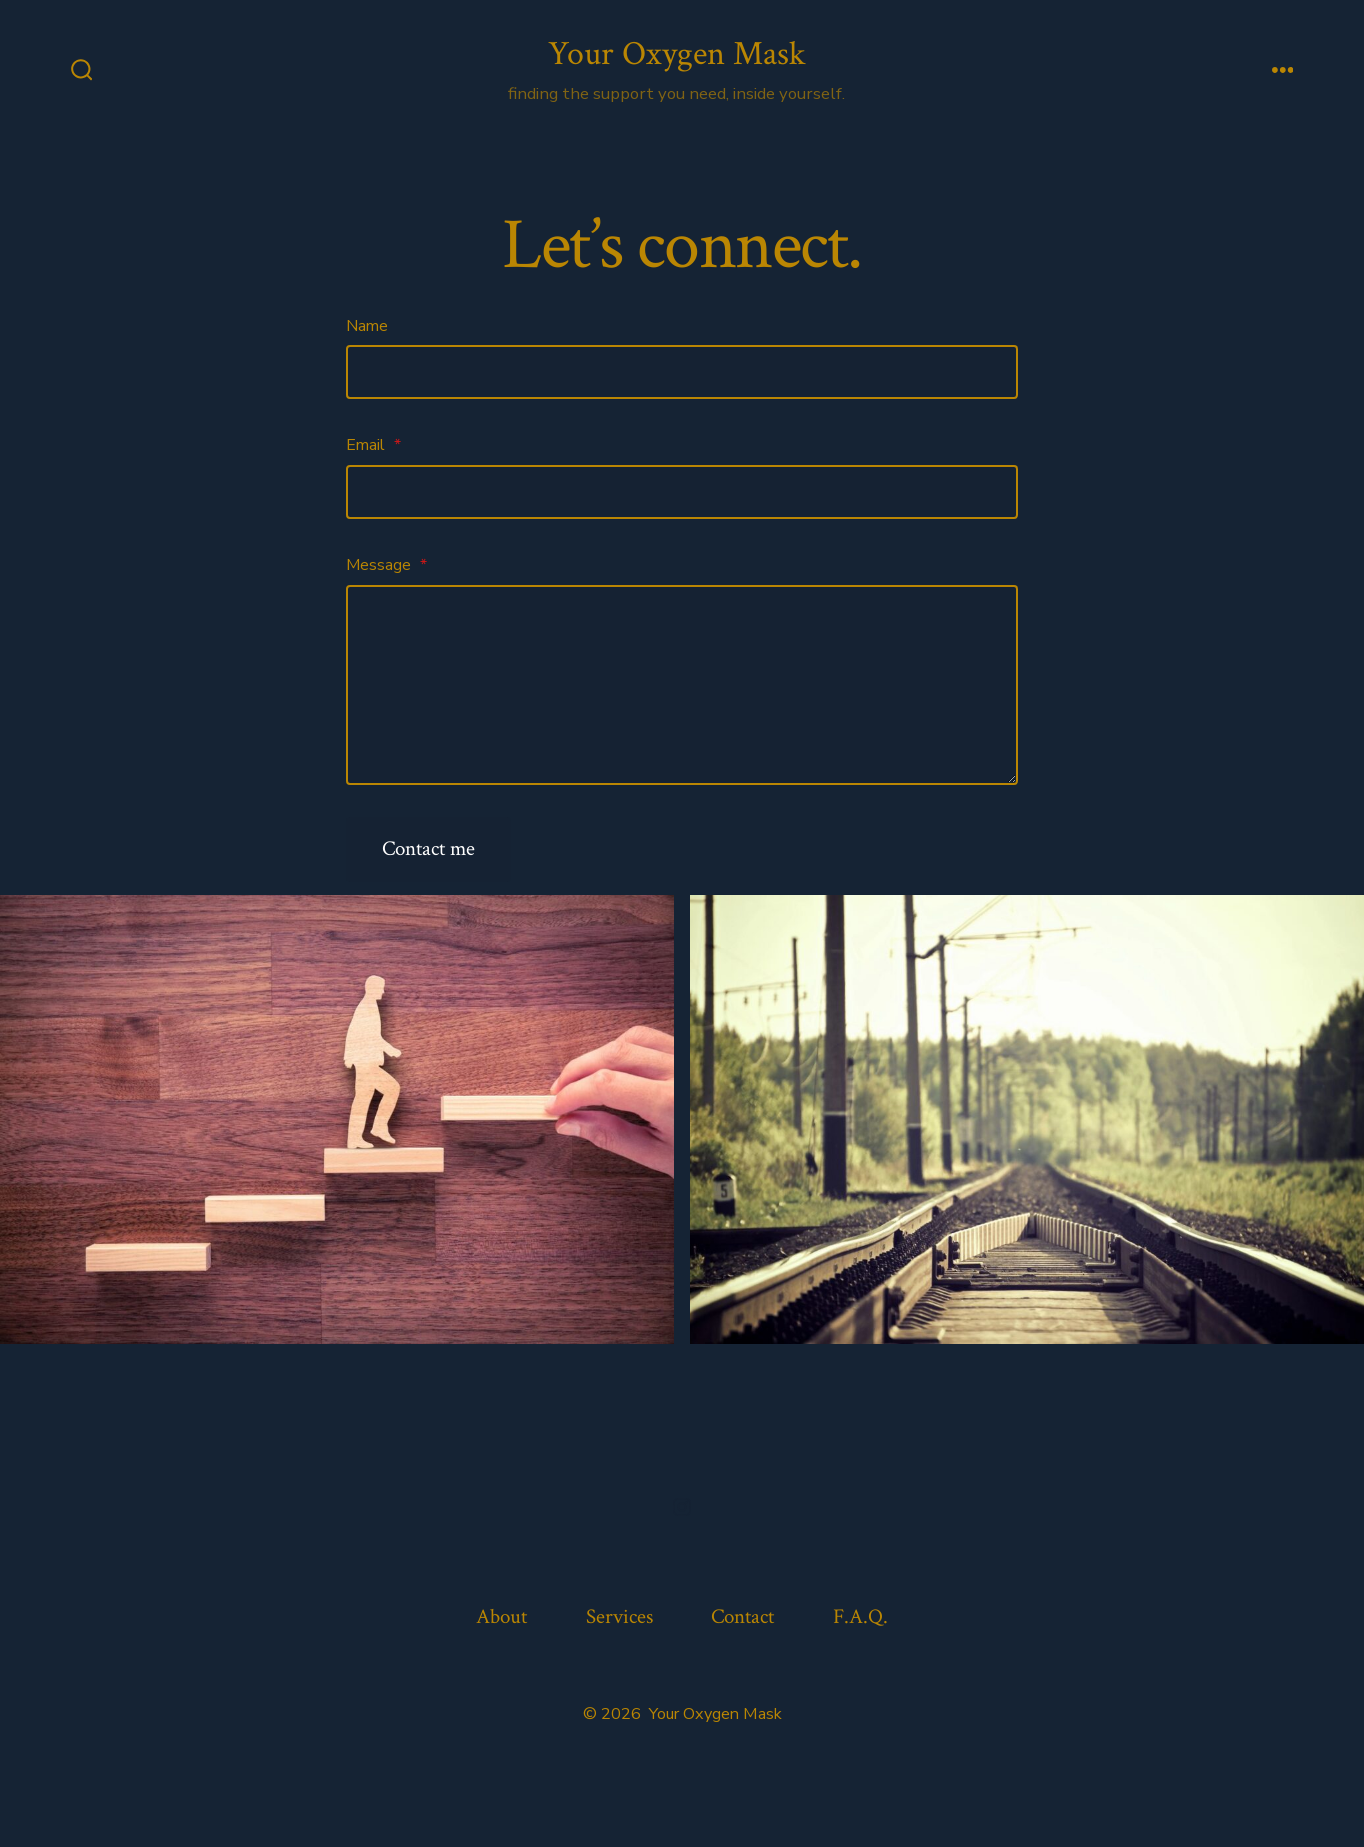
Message (386, 565)
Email (373, 445)
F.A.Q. (860, 1616)
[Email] (682, 492)
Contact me (428, 848)
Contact (742, 1616)
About (501, 1616)
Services (619, 1616)
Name (367, 326)
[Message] (682, 685)
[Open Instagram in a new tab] (682, 1507)
